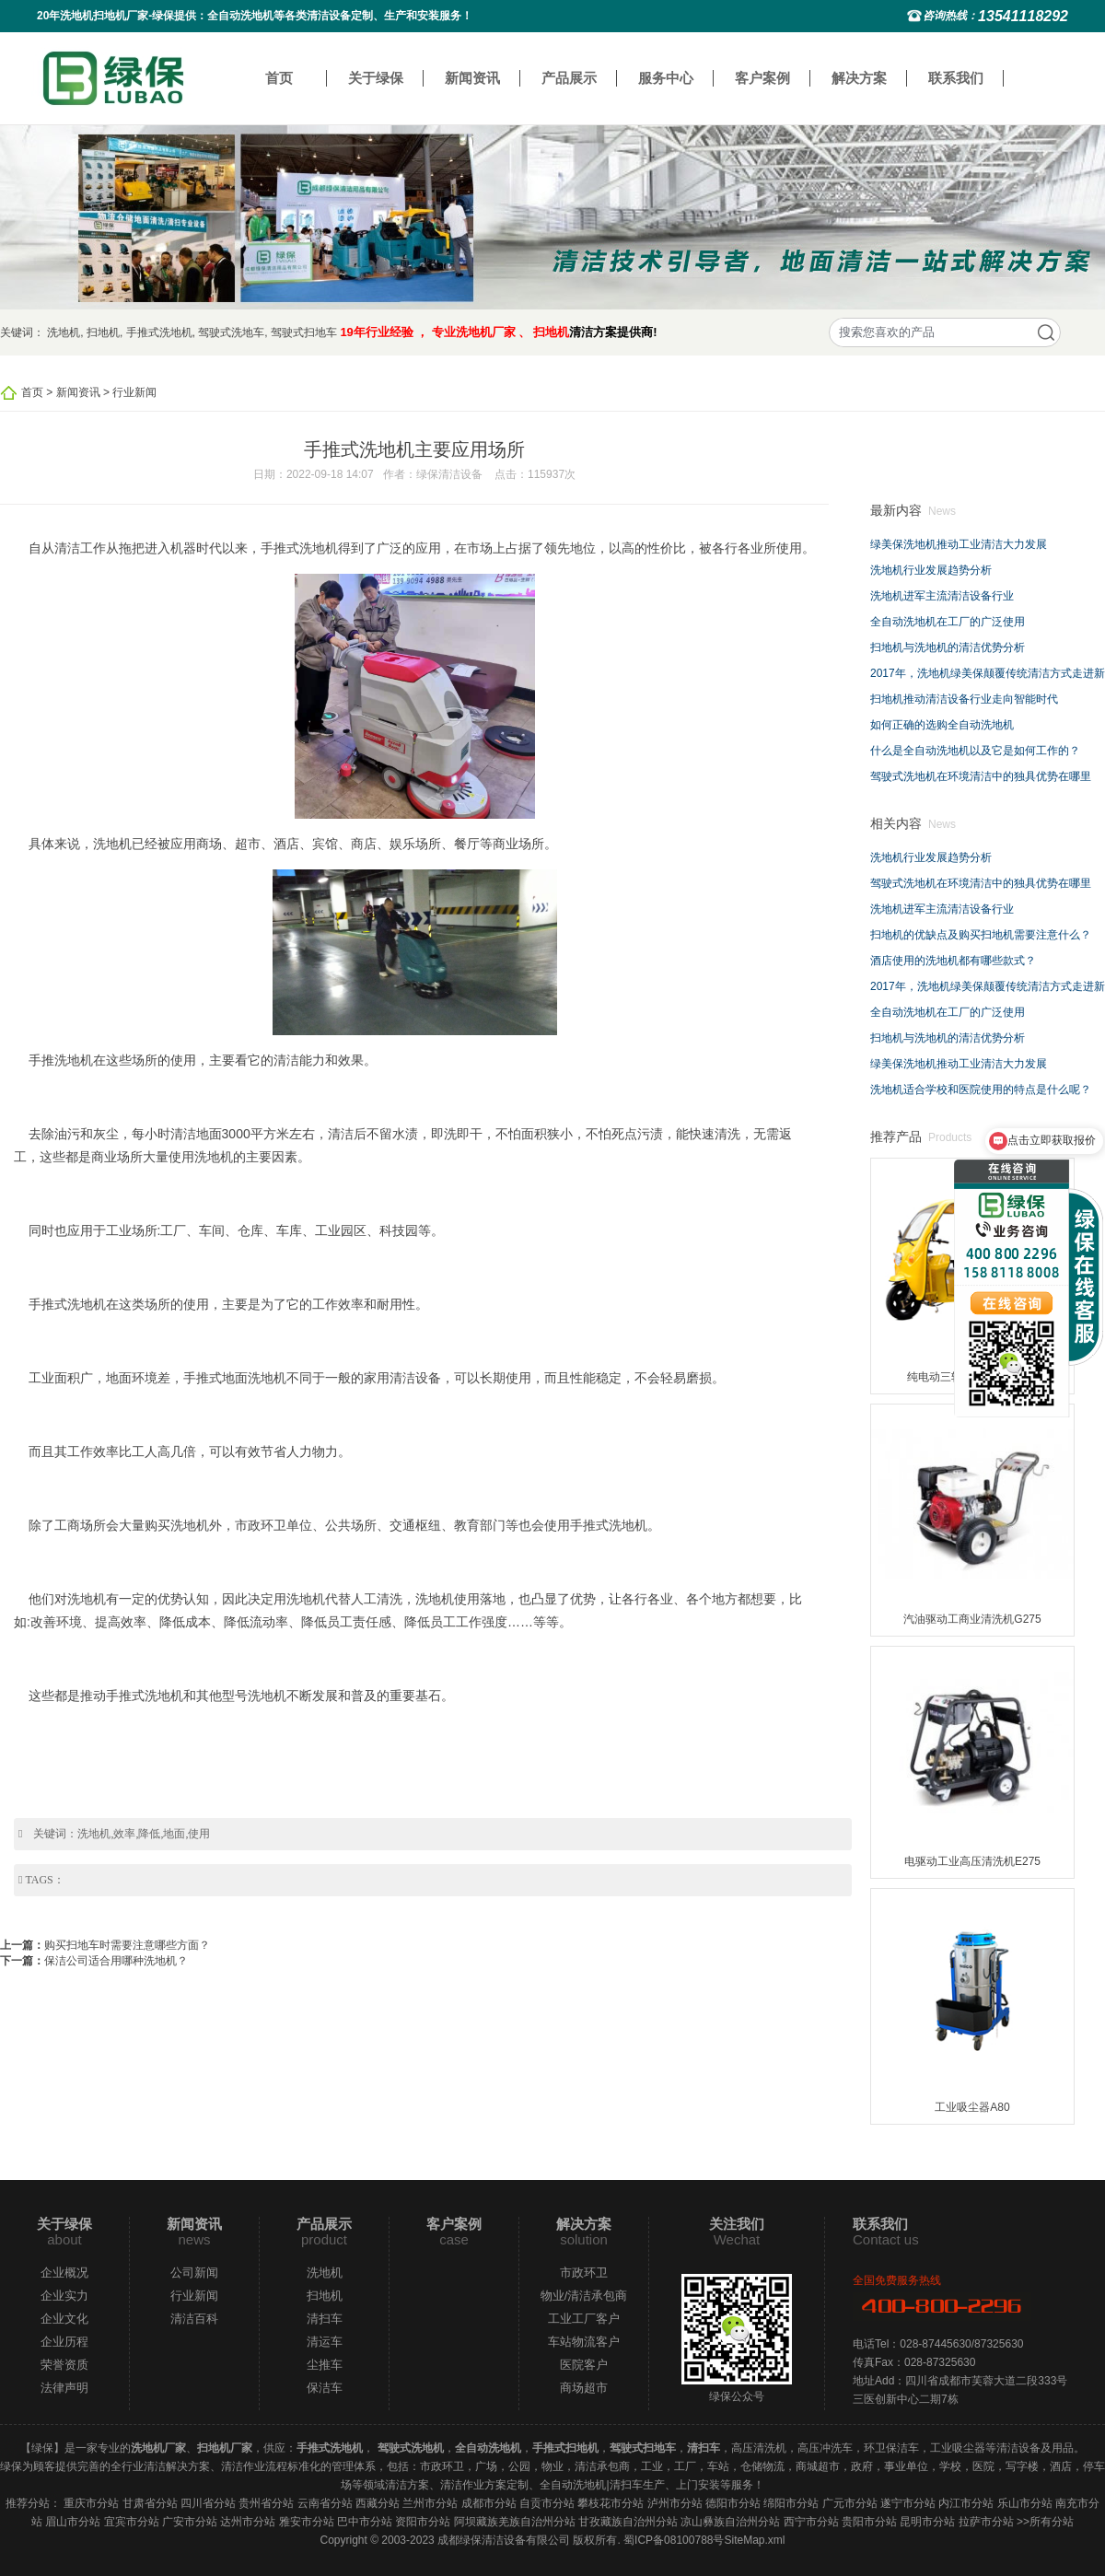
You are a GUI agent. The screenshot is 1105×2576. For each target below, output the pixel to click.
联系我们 (955, 78)
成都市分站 (489, 2503)
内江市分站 (966, 2503)
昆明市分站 (927, 2521)
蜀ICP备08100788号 (673, 2540)
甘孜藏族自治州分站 (628, 2521)
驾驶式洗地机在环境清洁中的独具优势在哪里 (980, 776)
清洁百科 (194, 2318)
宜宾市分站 (131, 2521)
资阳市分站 (422, 2521)
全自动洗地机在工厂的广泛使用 (947, 621)
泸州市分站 (675, 2503)
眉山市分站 (72, 2521)
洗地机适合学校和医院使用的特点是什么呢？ (980, 1089)
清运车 (325, 2342)
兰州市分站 (430, 2503)
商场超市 (584, 2388)
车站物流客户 (584, 2342)
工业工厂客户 (584, 2318)
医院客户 (584, 2365)
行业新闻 (134, 392)
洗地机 (63, 332)
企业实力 (64, 2295)
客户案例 (762, 78)
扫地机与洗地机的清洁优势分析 (947, 647)
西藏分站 (377, 2503)
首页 (279, 78)
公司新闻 (194, 2272)
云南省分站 (325, 2503)
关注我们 (736, 2224)
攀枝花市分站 (610, 2503)
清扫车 (325, 2318)
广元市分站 (850, 2503)
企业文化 (64, 2318)
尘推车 (325, 2365)
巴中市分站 (364, 2521)
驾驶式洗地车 (231, 332)
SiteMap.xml (754, 2540)
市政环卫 (584, 2272)
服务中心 (665, 78)
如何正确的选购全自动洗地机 (942, 724)
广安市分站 (189, 2521)
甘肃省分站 (150, 2503)
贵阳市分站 (869, 2521)
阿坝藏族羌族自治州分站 (515, 2521)
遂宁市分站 (908, 2503)
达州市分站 (247, 2521)
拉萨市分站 (986, 2521)
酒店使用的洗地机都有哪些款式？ (953, 960)
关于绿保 (375, 78)
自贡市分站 (547, 2503)
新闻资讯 (472, 78)
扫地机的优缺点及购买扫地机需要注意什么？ (980, 934)
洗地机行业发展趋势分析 (931, 570)
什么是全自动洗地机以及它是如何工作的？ (975, 750)
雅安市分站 (306, 2521)
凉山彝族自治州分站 (730, 2521)
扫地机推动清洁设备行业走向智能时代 (964, 699)
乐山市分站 (1025, 2503)
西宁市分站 (811, 2521)
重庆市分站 (91, 2503)
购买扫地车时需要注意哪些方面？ (127, 1945)
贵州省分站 (266, 2503)
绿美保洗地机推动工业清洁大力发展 (958, 544)
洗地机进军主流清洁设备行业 (942, 595)
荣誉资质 (64, 2365)
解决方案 (859, 78)
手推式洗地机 (159, 332)
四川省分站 (208, 2503)
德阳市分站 (733, 2503)
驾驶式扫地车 (304, 332)
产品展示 (569, 78)
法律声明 (64, 2388)
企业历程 (64, 2342)
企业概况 (64, 2272)
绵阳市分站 (791, 2503)
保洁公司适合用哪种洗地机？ (116, 1960)
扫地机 (103, 332)
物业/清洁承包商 (584, 2295)
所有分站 (1051, 2521)
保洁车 (325, 2388)
